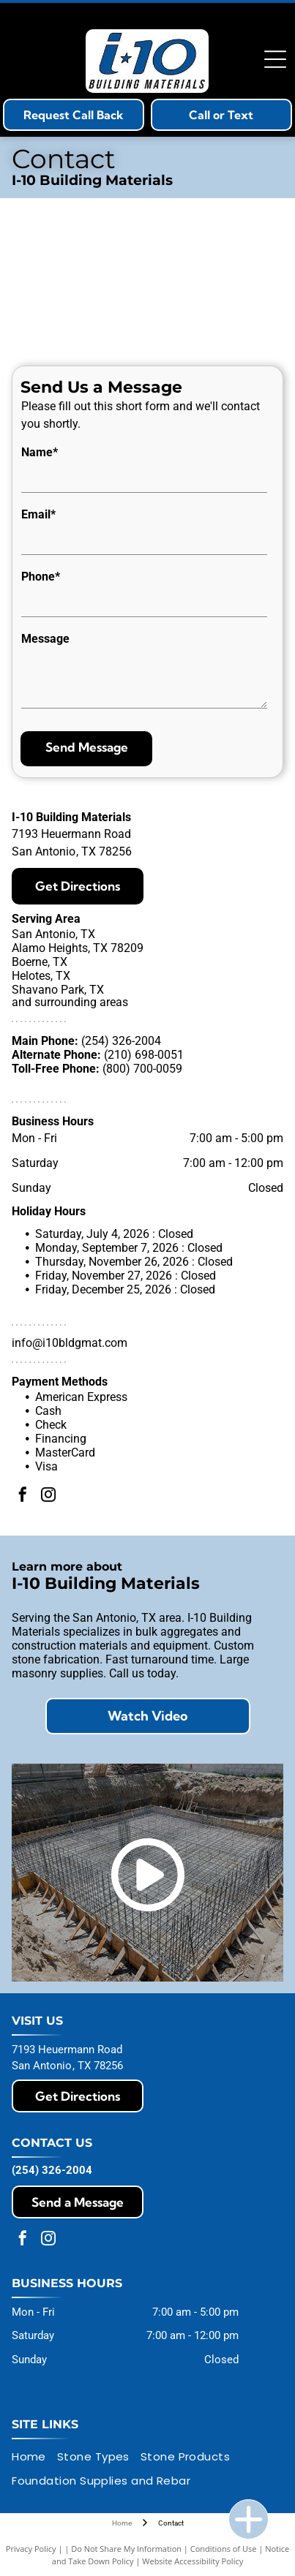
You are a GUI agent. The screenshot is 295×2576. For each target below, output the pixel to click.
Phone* (40, 576)
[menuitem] (34, 2457)
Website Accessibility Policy (192, 2561)
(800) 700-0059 (142, 1069)
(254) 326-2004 (121, 1041)
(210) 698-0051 (144, 1055)
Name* (39, 452)
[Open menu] (275, 59)
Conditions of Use (223, 2548)
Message (45, 639)
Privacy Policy (31, 2548)
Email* (38, 514)
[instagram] (48, 1496)
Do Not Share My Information (126, 2548)
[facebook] (23, 1496)
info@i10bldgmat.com (69, 1343)
